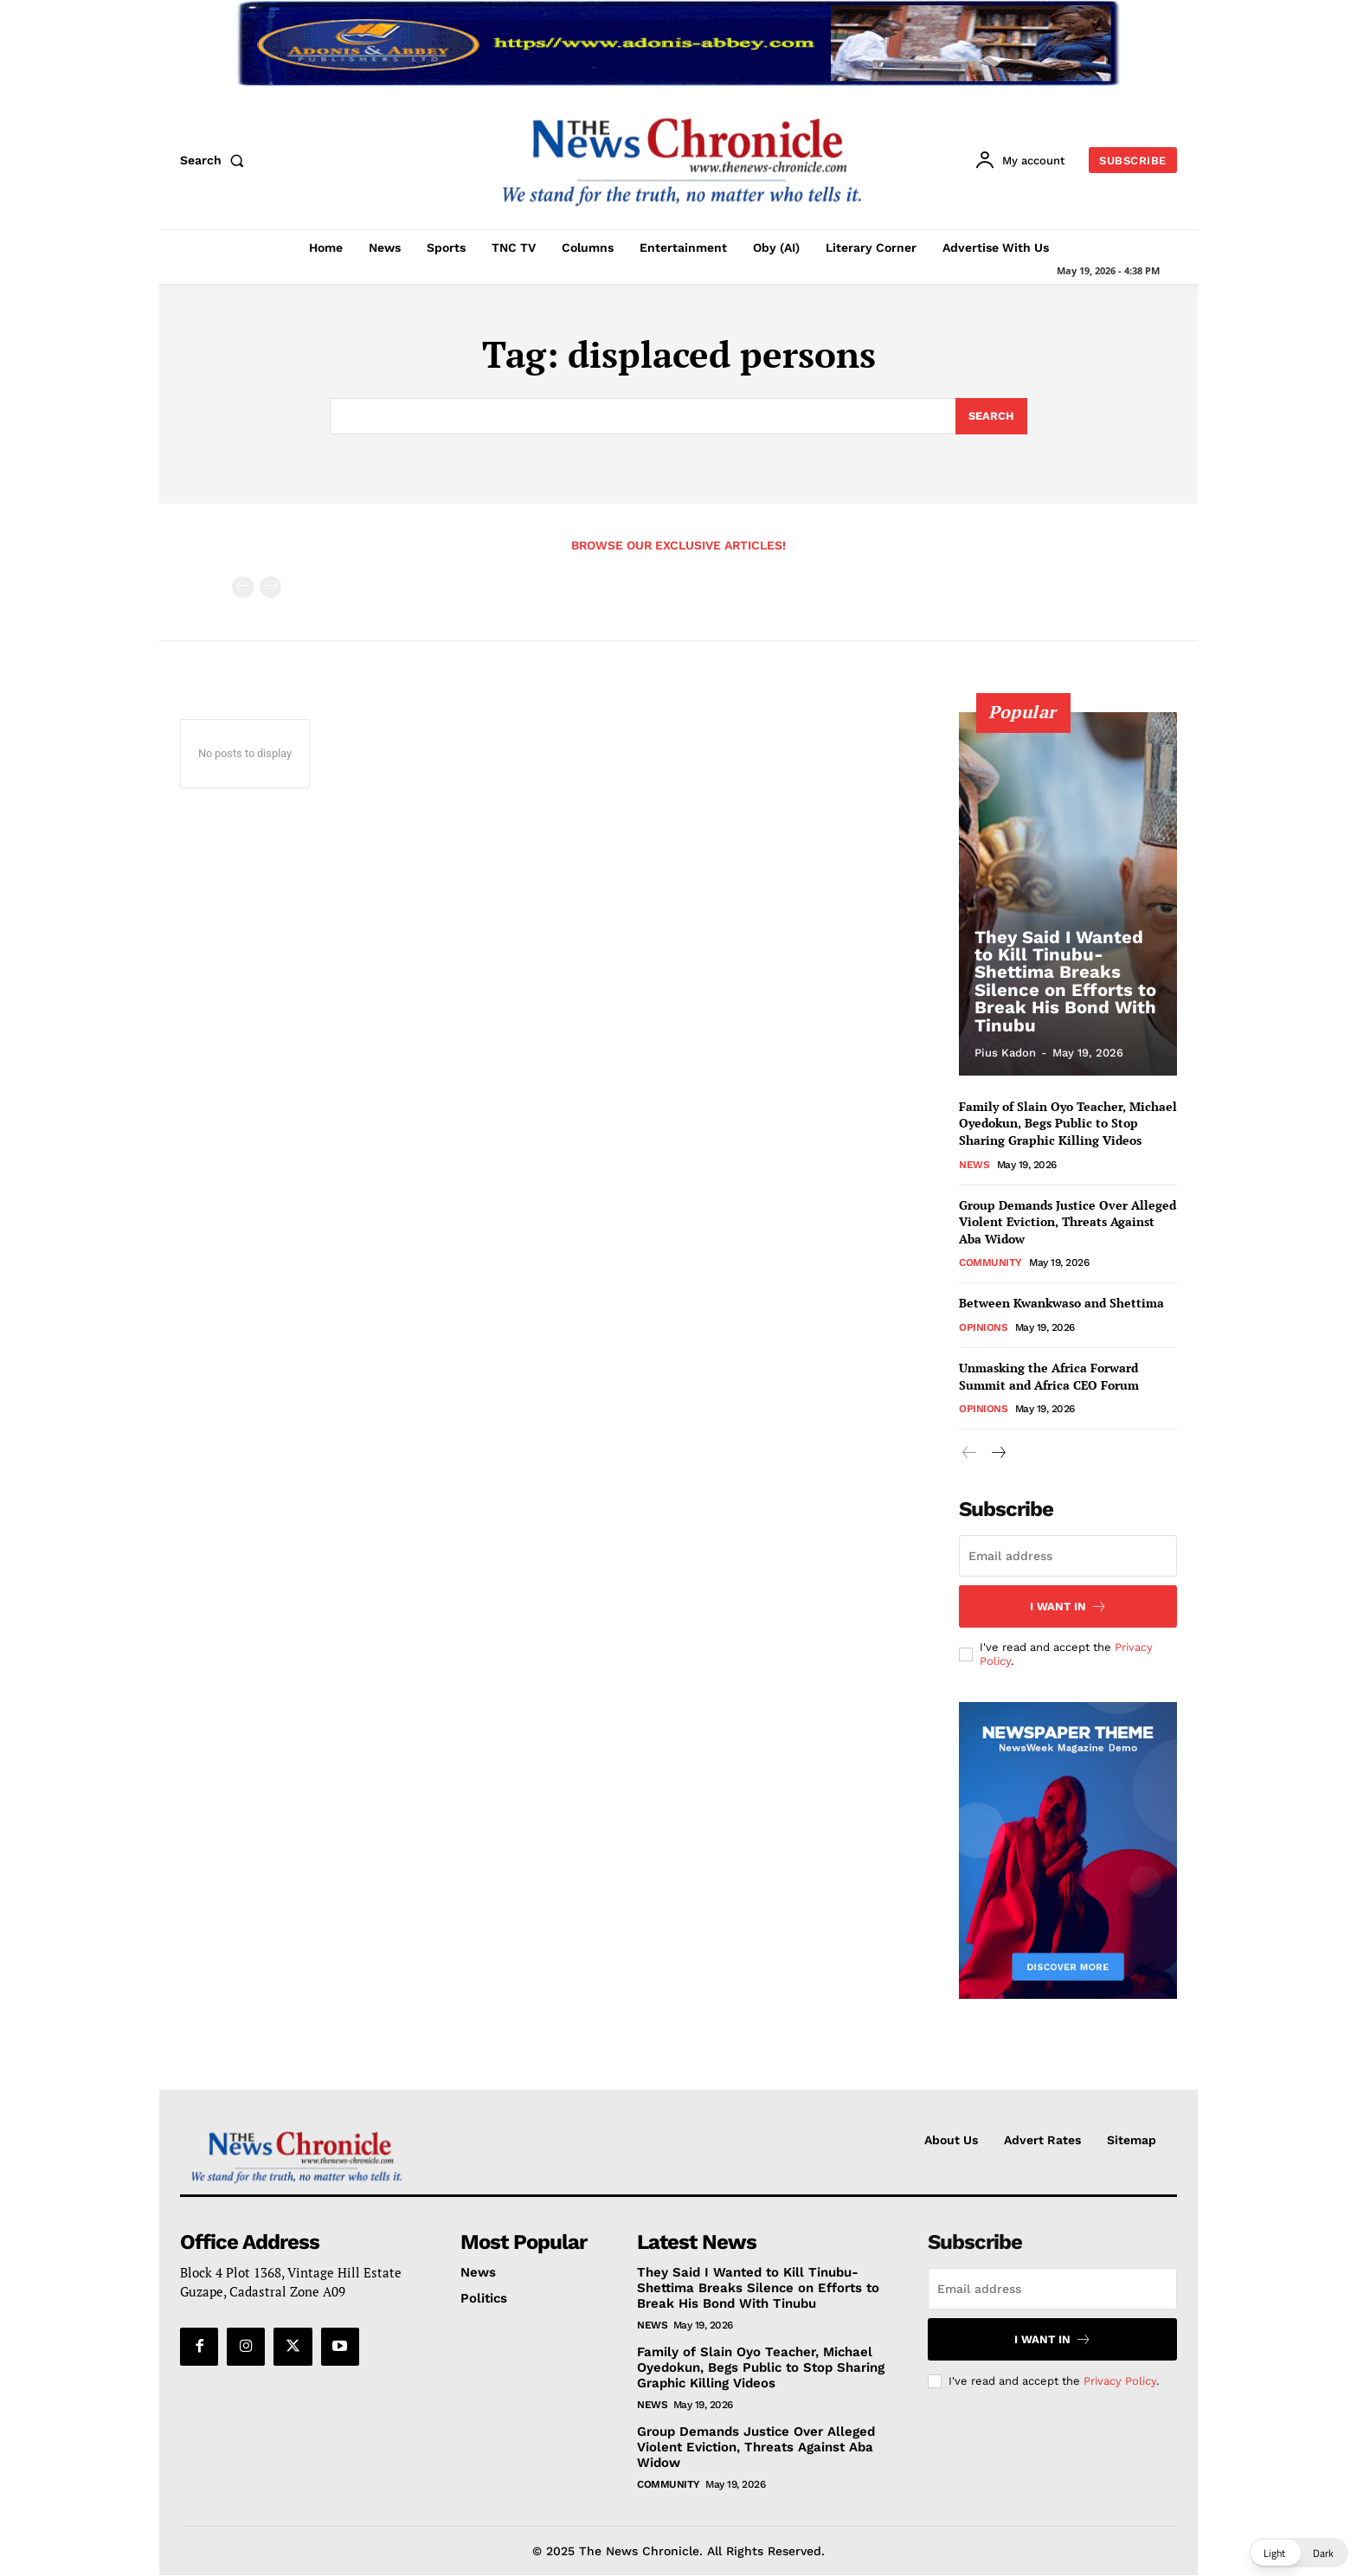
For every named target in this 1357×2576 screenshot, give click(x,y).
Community (990, 1262)
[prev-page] (243, 587)
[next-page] (997, 1453)
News (974, 1165)
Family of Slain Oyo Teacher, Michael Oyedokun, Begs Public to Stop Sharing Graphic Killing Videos (1068, 1123)
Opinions (983, 1327)
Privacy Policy (1120, 2380)
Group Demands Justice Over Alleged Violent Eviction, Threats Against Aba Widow (1067, 1222)
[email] (1068, 1556)
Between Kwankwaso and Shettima (1061, 1302)
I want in (1068, 1606)
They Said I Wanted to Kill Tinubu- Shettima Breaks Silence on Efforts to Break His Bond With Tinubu (1064, 982)
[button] (215, 160)
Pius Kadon (1005, 1052)
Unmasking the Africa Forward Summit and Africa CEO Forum (1049, 1376)
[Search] (991, 416)
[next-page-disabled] (270, 587)
